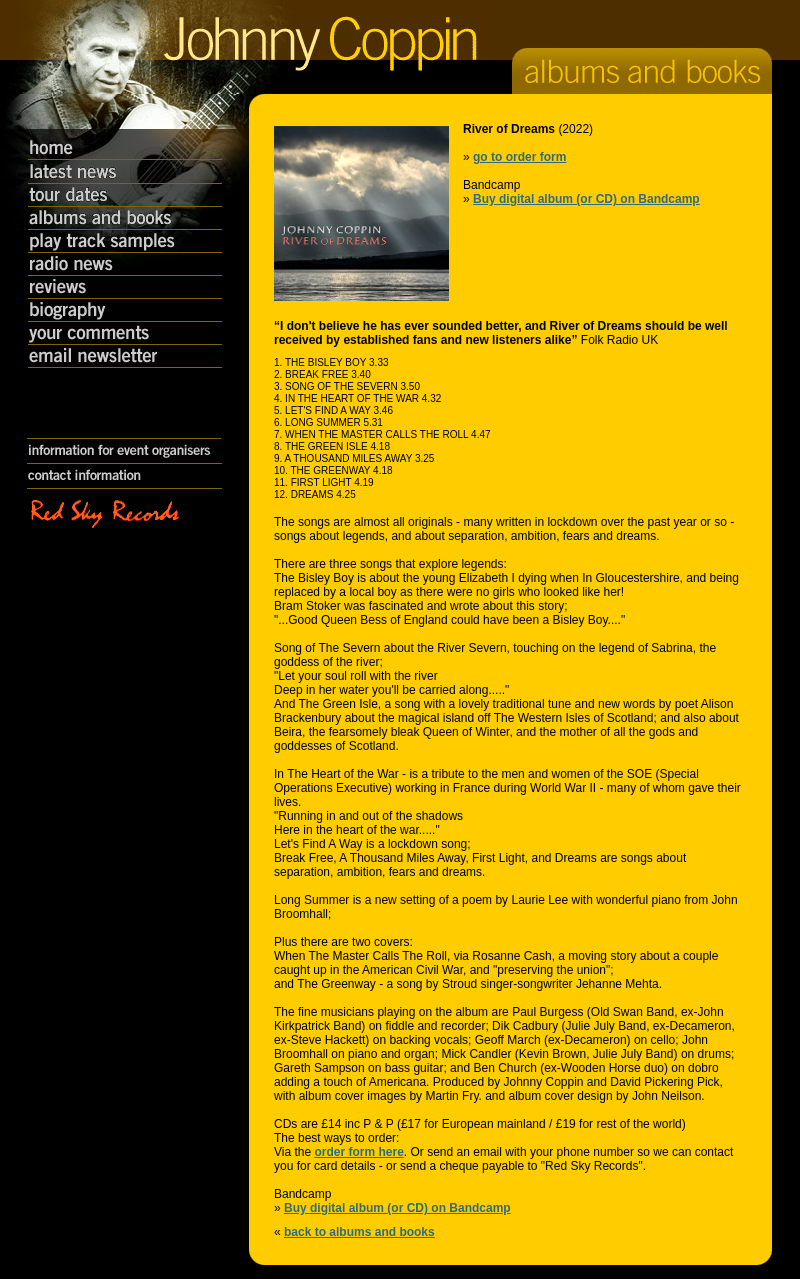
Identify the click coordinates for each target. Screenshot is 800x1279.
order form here (358, 1152)
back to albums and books (359, 1232)
